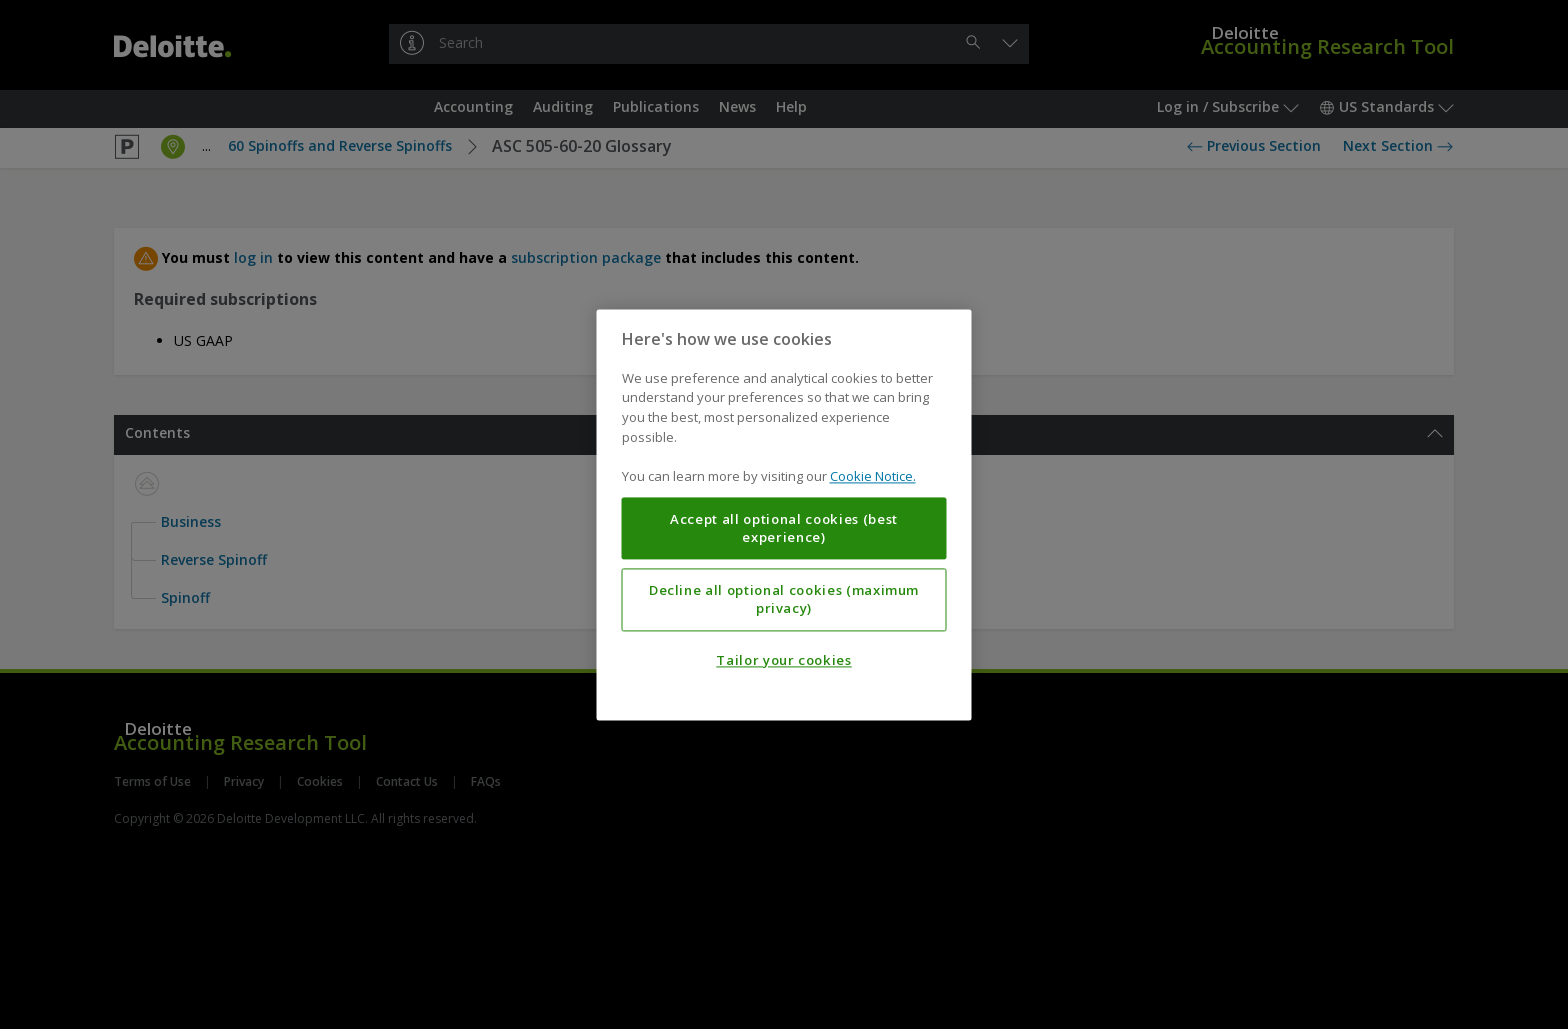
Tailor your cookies (783, 660)
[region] (784, 514)
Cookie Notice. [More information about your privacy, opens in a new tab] (873, 476)
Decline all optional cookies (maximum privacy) (784, 599)
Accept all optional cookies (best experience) (784, 528)
